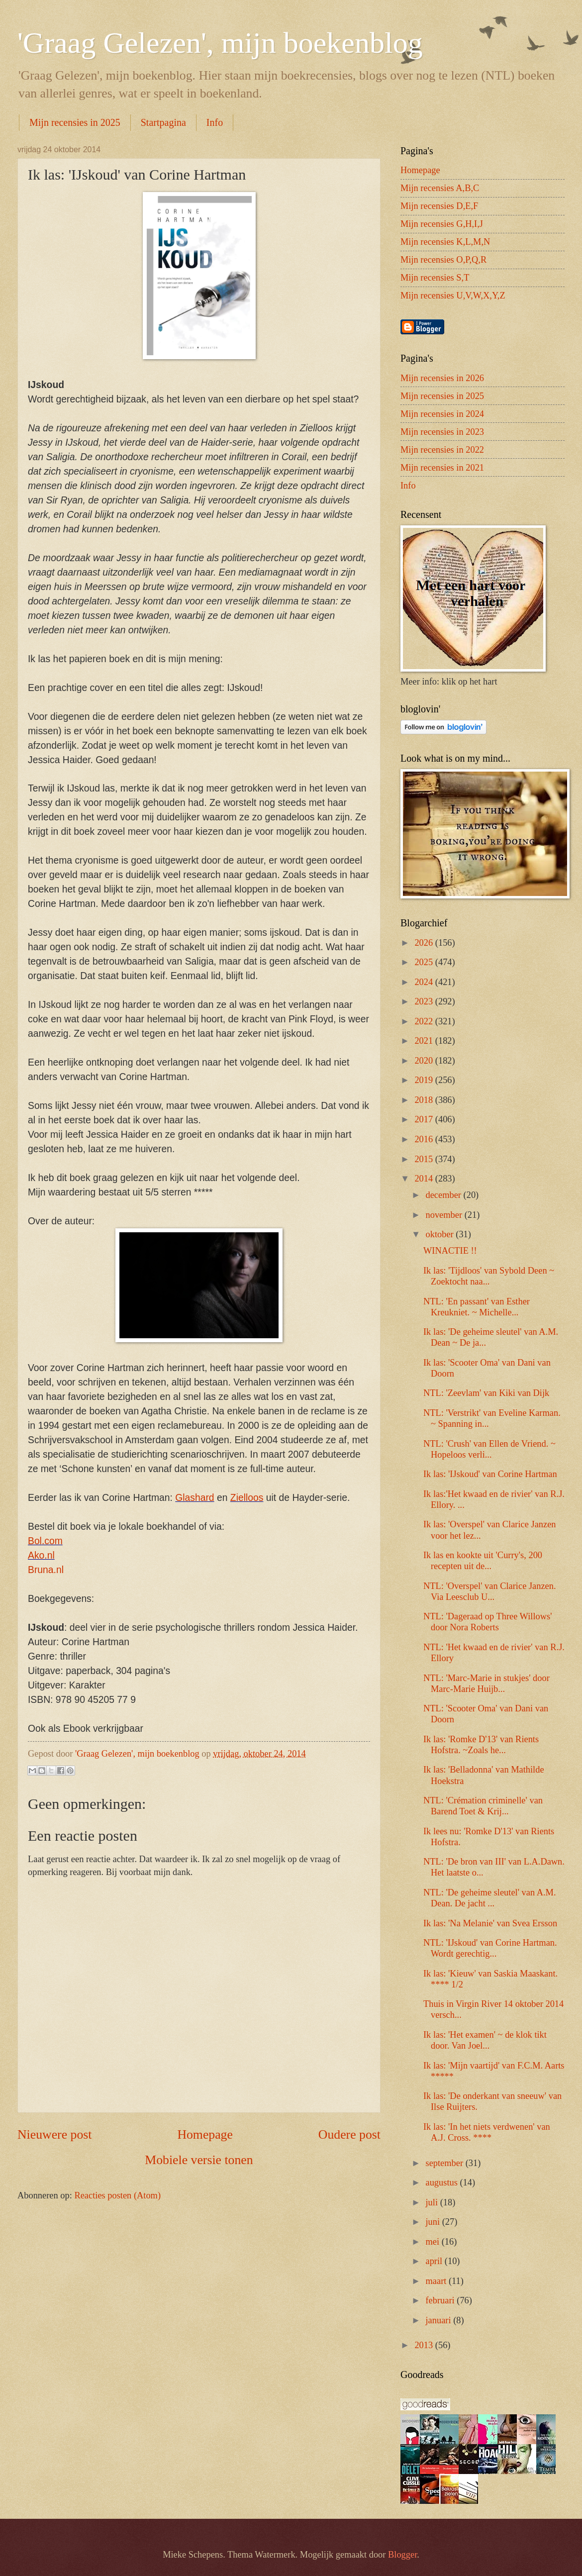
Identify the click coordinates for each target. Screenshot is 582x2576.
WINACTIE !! (450, 1251)
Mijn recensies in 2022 (442, 450)
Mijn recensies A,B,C (439, 188)
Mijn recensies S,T (434, 278)
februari (441, 2300)
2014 (424, 1179)
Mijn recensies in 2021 (442, 468)
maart (437, 2281)
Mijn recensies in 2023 (442, 432)
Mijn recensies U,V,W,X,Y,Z (452, 295)
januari (440, 2320)
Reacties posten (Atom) (117, 2195)
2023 (424, 1001)
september (446, 2163)
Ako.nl (41, 1555)
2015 (424, 1159)
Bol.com (45, 1541)
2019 (424, 1080)
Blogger (402, 2555)
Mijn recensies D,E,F (439, 206)
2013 (424, 2345)
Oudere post (349, 2134)
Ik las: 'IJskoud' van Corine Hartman (490, 1474)
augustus (443, 2182)
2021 (424, 1041)
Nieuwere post (54, 2134)
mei (434, 2242)
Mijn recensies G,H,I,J (441, 224)
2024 (424, 982)
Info (214, 122)
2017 (424, 1119)
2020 (424, 1061)
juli (433, 2202)
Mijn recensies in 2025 (74, 122)
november (445, 1215)
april (435, 2261)
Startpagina (163, 122)
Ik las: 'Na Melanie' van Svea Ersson (490, 1923)
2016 (424, 1139)
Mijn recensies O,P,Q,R (443, 260)
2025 (424, 962)
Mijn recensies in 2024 (442, 414)
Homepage (205, 2134)
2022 (424, 1021)
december (445, 1195)
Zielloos (247, 1497)
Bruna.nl (46, 1570)
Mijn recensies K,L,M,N (445, 242)
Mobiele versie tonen (199, 2160)
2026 (424, 943)
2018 (424, 1100)
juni (434, 2222)
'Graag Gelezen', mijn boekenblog (220, 42)
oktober (441, 1234)
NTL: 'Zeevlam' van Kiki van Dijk (486, 1393)
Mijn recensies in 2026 (442, 378)
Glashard (194, 1497)
